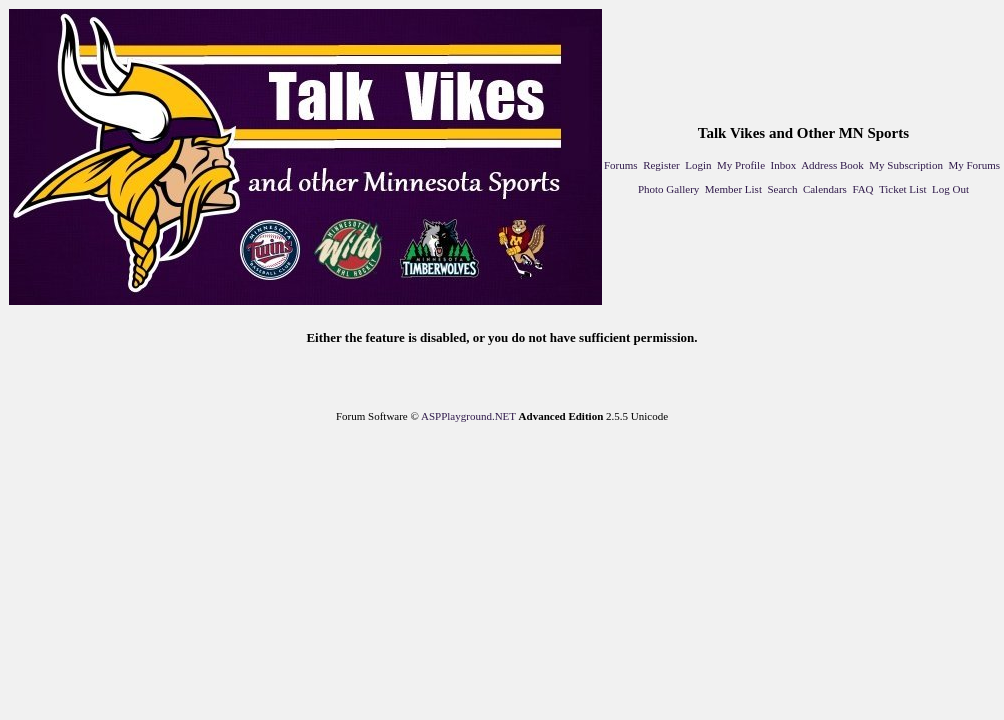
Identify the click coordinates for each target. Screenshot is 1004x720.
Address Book (832, 165)
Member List (733, 189)
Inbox (784, 165)
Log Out (950, 189)
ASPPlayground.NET (468, 416)
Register (661, 165)
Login (698, 165)
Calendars (825, 189)
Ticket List (903, 189)
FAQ (862, 189)
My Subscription (906, 165)
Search (782, 189)
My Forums (974, 165)
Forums (621, 165)
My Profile (741, 165)
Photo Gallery (668, 189)
